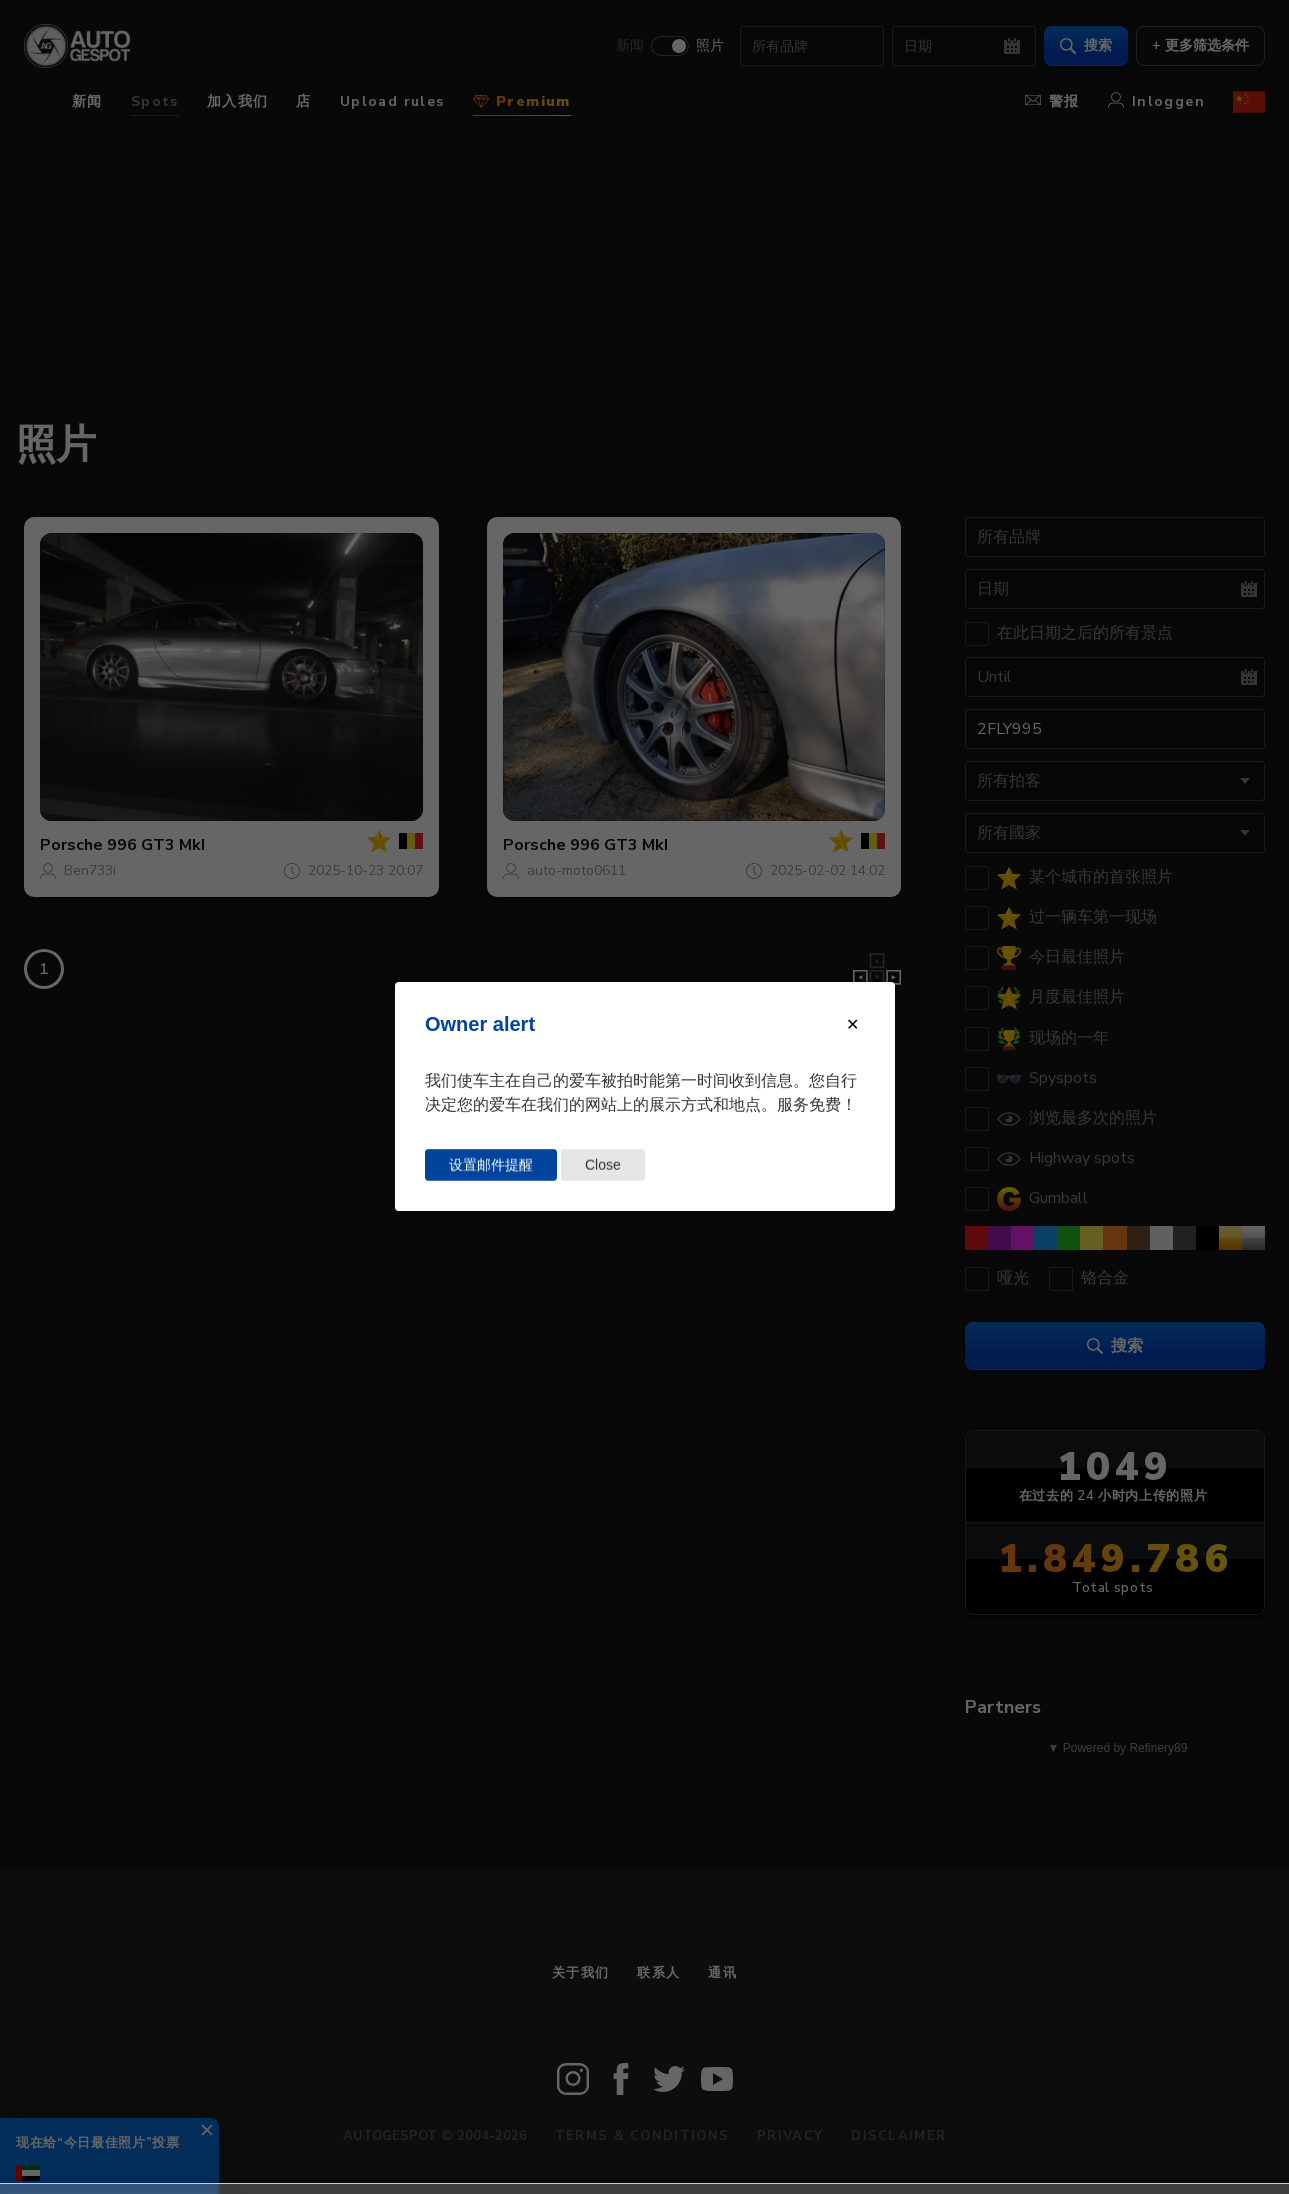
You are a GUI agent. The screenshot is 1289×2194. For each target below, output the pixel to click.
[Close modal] (852, 1024)
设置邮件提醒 (491, 1165)
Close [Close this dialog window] (603, 1165)
